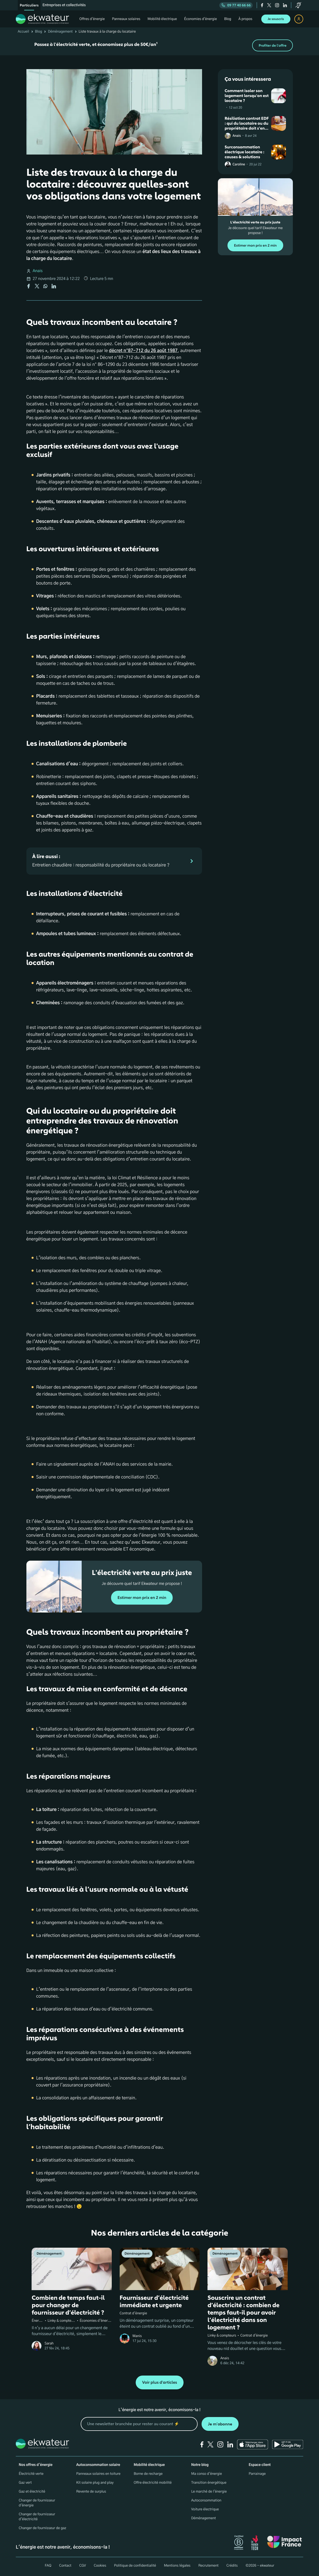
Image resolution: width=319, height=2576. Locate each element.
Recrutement (208, 2565)
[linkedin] (285, 5)
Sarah (49, 2343)
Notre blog (199, 2465)
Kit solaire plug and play (94, 2482)
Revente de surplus (91, 2491)
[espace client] (298, 19)
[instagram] (277, 5)
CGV (82, 2565)
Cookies (100, 2565)
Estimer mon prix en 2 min (141, 1597)
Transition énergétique (208, 2482)
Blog (38, 31)
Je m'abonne (220, 2424)
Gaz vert (25, 2482)
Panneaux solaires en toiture (98, 2474)
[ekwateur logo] (42, 19)
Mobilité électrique (149, 2465)
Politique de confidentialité (135, 2565)
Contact (65, 2565)
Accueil (23, 31)
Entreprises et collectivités (64, 5)
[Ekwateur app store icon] (252, 2444)
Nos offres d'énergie (36, 2465)
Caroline (239, 164)
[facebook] (262, 5)
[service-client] (298, 5)
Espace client (260, 2465)
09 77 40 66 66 (236, 5)
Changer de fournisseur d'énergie (37, 2503)
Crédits (232, 2565)
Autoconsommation (206, 2500)
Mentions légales (177, 2565)
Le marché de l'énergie (209, 2491)
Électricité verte (31, 2474)
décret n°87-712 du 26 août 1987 (143, 351)
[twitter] (269, 5)
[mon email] (139, 2424)
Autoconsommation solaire (98, 2465)
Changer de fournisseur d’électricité (37, 2517)
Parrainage (257, 2474)
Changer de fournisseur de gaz (42, 2528)
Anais (38, 271)
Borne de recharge (148, 2474)
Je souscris (276, 19)
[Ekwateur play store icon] (287, 2444)
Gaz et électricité (32, 2491)
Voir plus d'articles (159, 2382)
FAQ (48, 2565)
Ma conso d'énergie (206, 2474)
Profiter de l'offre (272, 45)
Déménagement (60, 31)
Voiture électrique (205, 2509)
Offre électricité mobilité (153, 2482)
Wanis (137, 2336)
